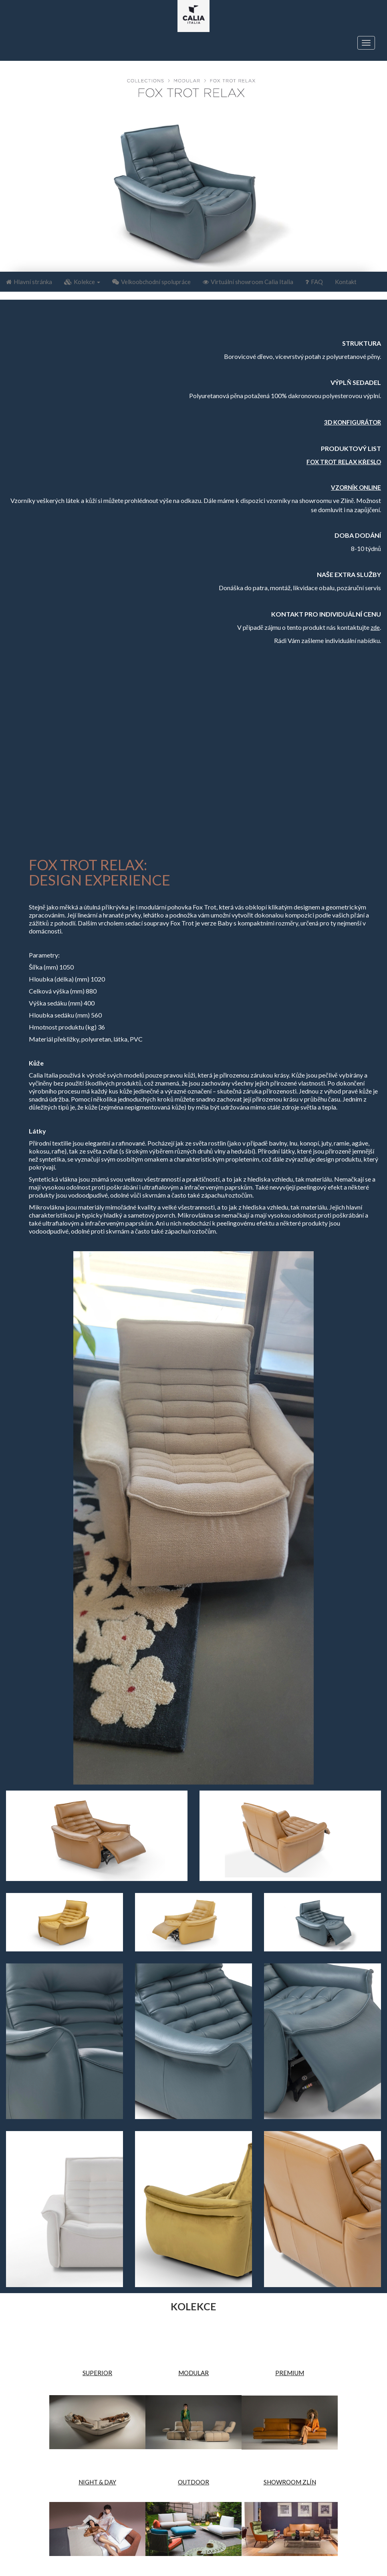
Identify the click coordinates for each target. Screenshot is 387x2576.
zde (375, 627)
